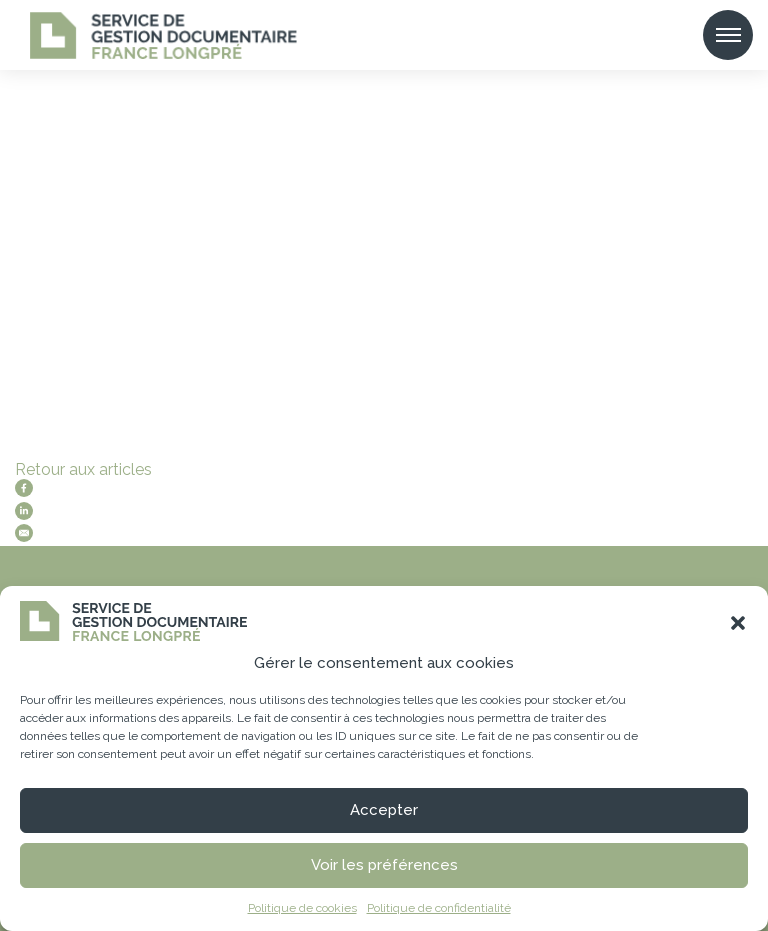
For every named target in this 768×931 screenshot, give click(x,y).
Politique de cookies (302, 908)
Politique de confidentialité (439, 908)
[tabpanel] (384, 290)
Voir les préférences (384, 865)
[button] (738, 623)
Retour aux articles (83, 469)
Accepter (384, 810)
